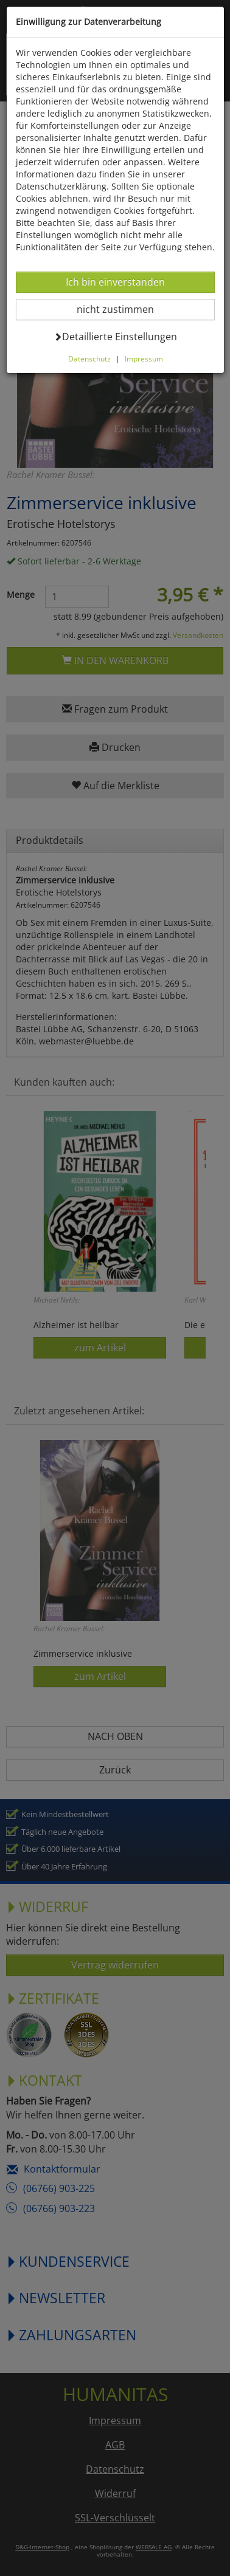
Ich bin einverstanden (115, 282)
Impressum (144, 358)
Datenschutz (89, 358)
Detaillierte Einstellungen (115, 336)
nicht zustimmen (122, 309)
